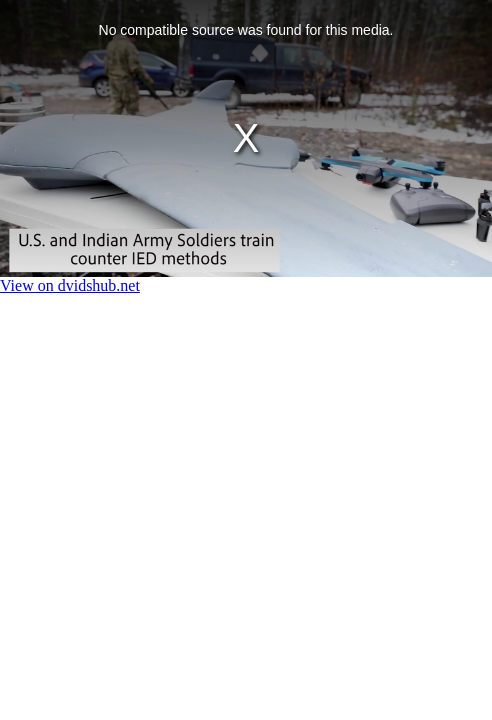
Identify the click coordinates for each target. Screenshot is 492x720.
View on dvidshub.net (70, 285)
